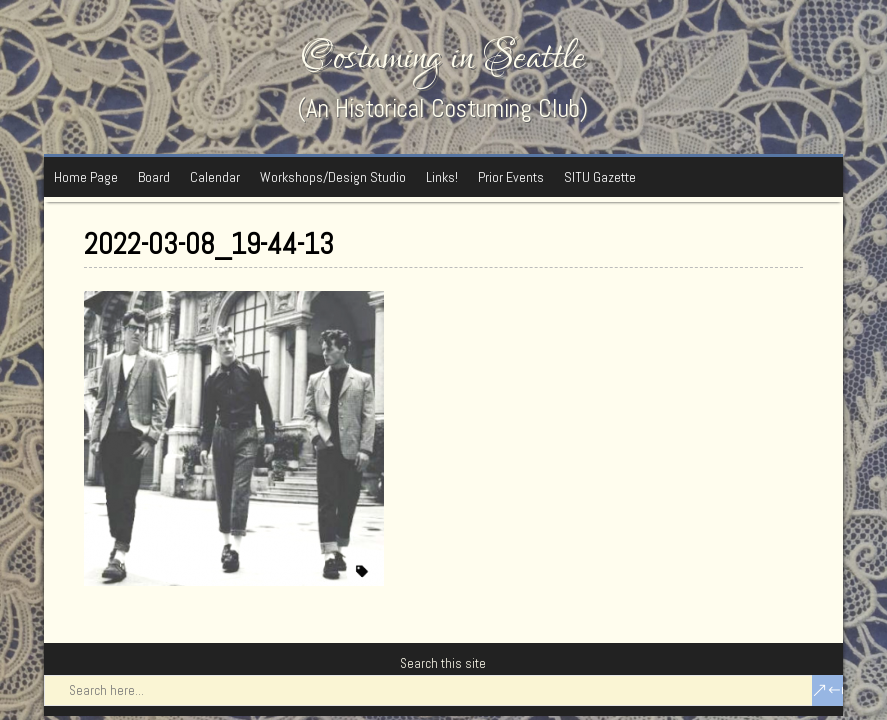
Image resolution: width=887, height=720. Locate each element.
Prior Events (511, 177)
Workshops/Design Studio (333, 177)
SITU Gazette (600, 177)
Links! (442, 177)
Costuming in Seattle (443, 57)
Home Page (86, 177)
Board (154, 177)
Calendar (215, 177)
